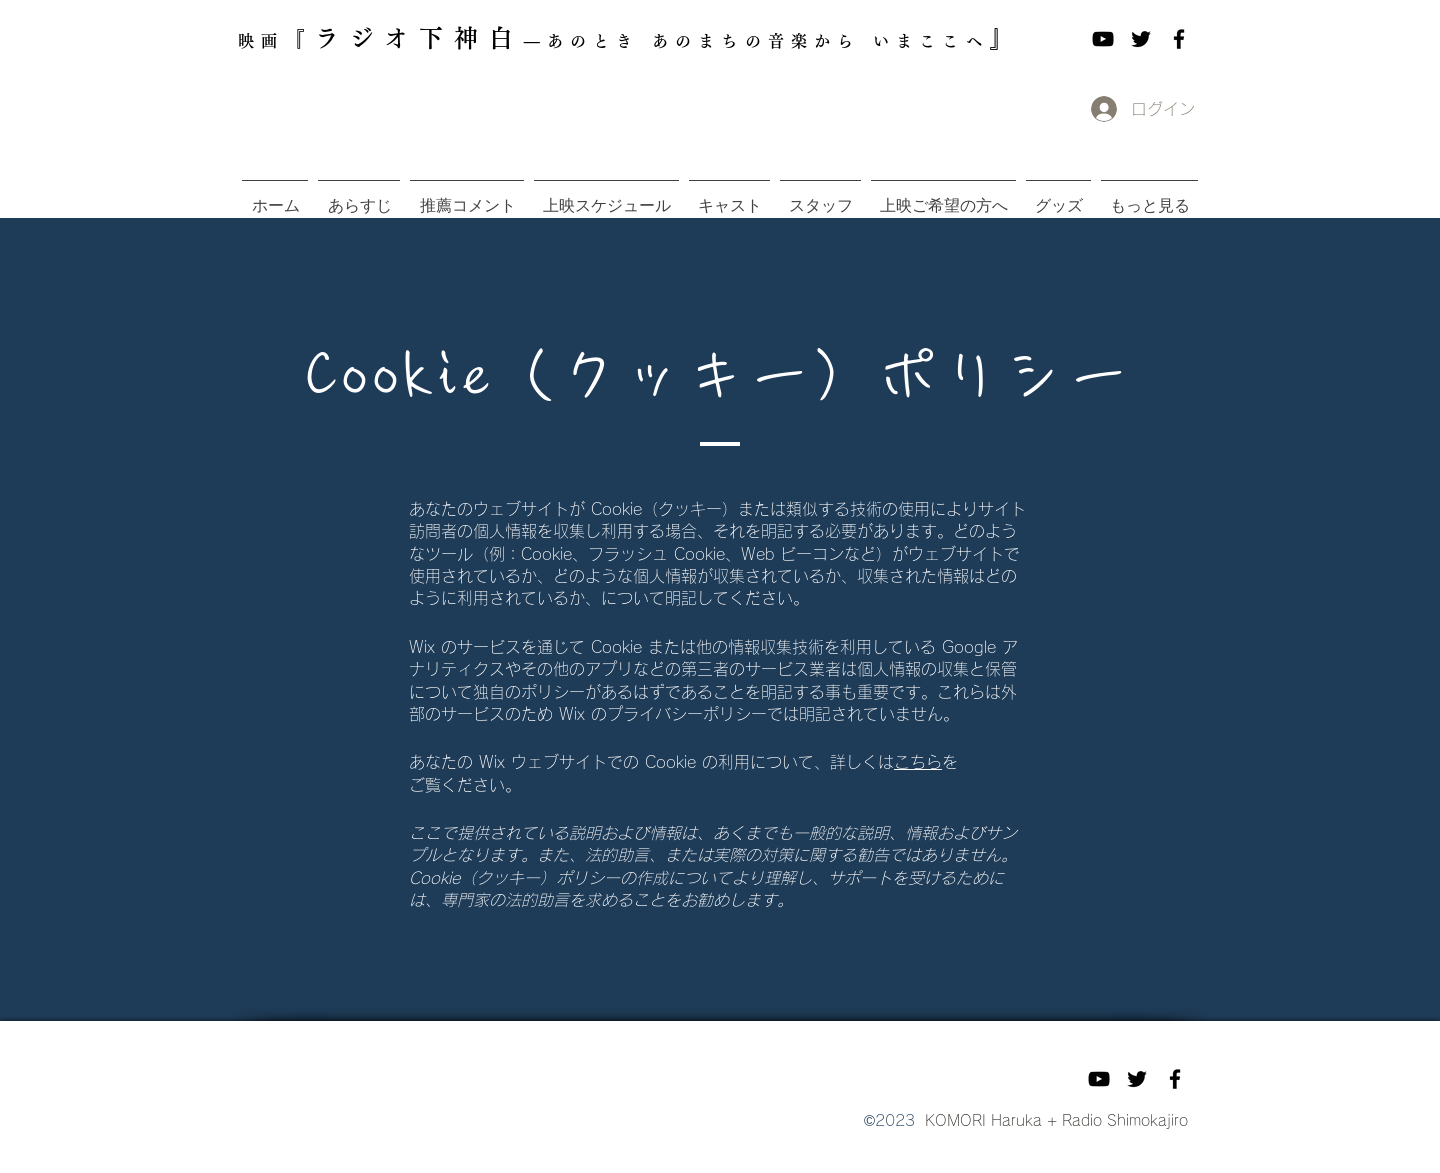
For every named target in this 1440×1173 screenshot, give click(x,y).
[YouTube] (1103, 39)
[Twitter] (1141, 39)
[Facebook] (1179, 39)
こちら (918, 762)
